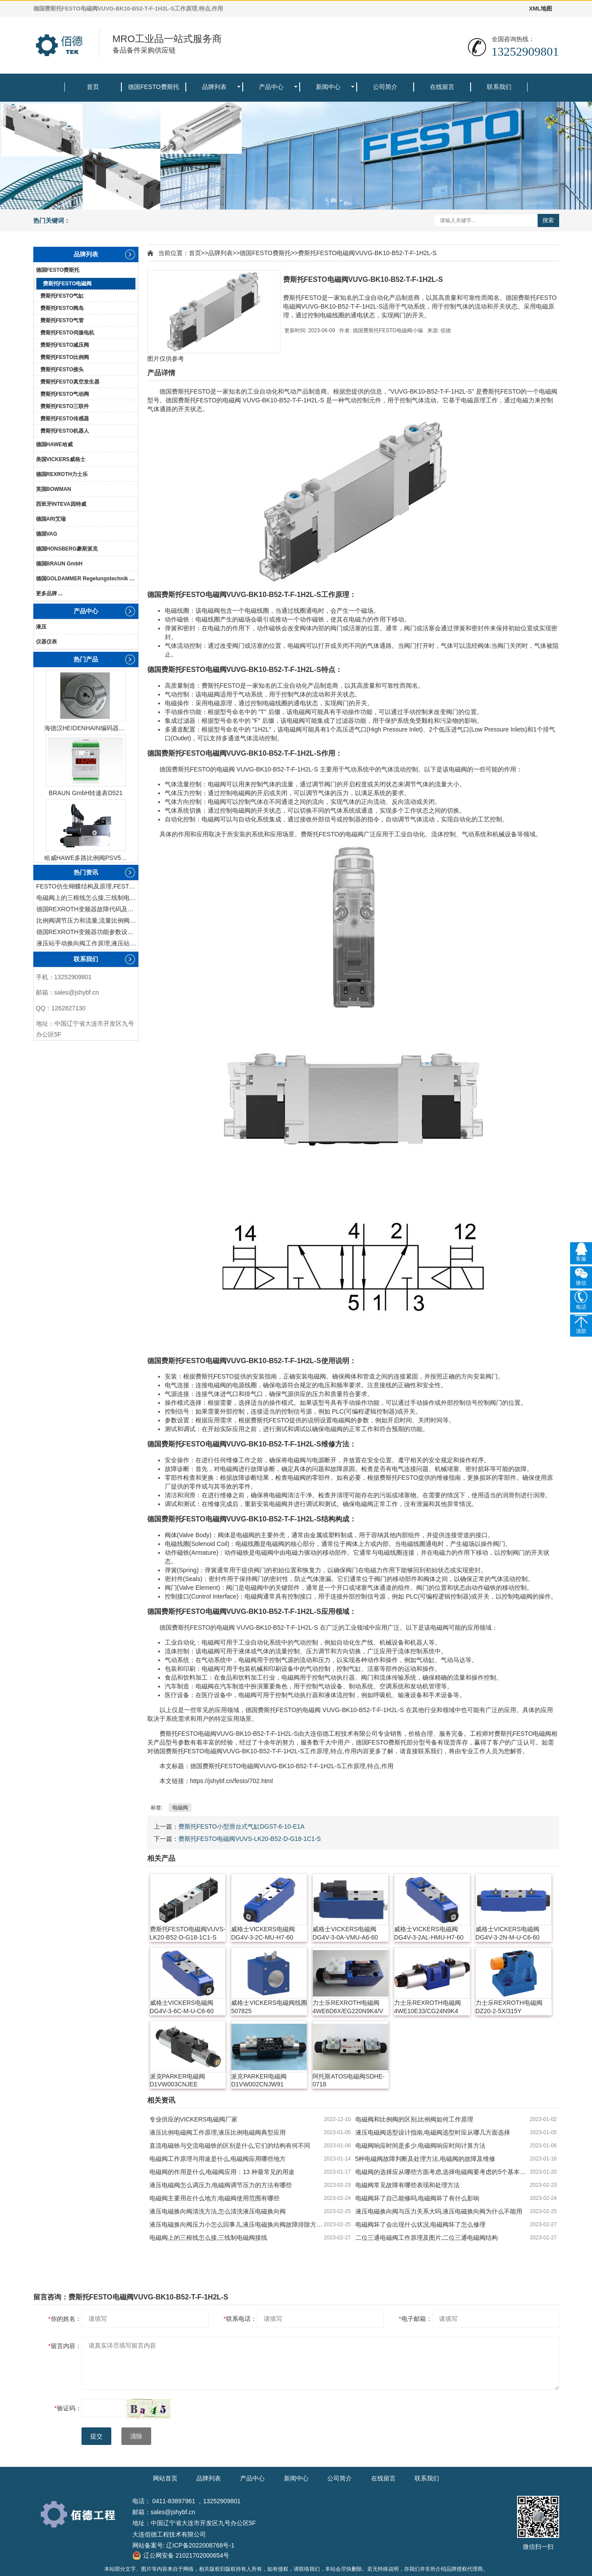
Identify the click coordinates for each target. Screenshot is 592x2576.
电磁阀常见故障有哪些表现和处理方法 (407, 2185)
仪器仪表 (46, 642)
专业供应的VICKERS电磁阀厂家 (193, 2119)
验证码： (67, 2408)
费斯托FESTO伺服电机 (67, 333)
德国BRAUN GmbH (59, 564)
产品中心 (271, 86)
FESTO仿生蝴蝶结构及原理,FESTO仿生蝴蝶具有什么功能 (87, 886)
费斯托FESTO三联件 (64, 406)
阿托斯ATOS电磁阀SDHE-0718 (348, 2080)
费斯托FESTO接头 (62, 369)
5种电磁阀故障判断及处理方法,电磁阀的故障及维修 (425, 2158)
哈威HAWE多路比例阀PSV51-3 (86, 857)
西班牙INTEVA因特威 (61, 504)
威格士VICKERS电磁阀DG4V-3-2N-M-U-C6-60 (507, 1933)
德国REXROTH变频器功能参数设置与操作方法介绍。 (87, 931)
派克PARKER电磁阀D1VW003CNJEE (178, 2080)
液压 (41, 627)
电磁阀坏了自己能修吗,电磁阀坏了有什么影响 (417, 2198)
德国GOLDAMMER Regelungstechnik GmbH (87, 579)
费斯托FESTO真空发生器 (70, 382)
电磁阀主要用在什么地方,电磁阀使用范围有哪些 (214, 2198)
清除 (136, 2436)
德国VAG (46, 534)
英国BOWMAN (53, 489)
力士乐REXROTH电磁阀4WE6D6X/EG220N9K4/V (347, 2007)
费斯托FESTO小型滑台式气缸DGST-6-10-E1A (241, 1826)
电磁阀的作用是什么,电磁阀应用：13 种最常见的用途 (221, 2171)
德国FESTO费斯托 (153, 86)
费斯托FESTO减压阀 (64, 345)
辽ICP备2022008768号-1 (200, 2545)
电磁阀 (548, 391)
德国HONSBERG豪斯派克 (67, 549)
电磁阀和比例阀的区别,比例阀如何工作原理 (414, 2119)
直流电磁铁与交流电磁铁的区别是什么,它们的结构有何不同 (230, 2145)
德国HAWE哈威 (54, 444)
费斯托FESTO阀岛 (62, 308)
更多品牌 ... (49, 593)
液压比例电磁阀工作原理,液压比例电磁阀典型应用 (217, 2132)
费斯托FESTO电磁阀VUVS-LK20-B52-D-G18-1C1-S (249, 1838)
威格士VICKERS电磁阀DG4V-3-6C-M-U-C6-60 (182, 2007)
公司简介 (385, 86)
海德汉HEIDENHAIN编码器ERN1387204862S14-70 (86, 728)
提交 (96, 2436)
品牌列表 (214, 86)
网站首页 (165, 2478)
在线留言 (442, 86)
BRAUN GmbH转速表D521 (86, 792)
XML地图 (540, 8)
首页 (93, 86)
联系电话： (239, 2318)
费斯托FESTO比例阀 (64, 357)
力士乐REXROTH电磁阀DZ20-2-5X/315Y (508, 2007)
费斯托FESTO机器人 (64, 431)
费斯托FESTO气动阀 (64, 394)
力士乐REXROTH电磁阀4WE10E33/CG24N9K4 (427, 2007)
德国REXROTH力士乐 (62, 474)
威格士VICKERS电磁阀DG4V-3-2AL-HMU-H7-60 (429, 1933)
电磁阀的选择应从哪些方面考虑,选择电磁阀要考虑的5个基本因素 (442, 2171)
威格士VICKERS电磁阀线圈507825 (269, 2007)
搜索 (548, 220)
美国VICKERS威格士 (60, 459)
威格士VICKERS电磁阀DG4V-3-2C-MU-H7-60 (262, 1933)
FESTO (200, 391)
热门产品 (86, 659)
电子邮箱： (415, 2318)
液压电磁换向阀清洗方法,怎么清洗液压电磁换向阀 (217, 2211)
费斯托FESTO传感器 (64, 419)
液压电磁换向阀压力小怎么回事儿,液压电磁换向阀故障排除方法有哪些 (236, 2224)
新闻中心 (328, 86)
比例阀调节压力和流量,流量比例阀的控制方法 (87, 920)
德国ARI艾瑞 (51, 519)
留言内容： (64, 2345)
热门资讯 (86, 872)
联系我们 (499, 86)
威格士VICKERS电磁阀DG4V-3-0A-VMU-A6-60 (345, 1933)
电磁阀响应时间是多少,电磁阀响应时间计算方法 (420, 2145)
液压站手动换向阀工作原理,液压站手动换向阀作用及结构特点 (87, 943)
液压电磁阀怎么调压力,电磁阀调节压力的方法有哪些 (220, 2185)
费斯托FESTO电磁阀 (67, 284)
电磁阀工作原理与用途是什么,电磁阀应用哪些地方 (217, 2158)
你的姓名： (64, 2318)
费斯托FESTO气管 (62, 320)
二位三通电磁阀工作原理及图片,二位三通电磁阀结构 (426, 2237)
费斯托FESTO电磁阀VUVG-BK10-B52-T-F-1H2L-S (367, 252)
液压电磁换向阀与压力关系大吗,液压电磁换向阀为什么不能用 (439, 2211)
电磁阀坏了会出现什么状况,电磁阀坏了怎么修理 (420, 2224)
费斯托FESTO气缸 (62, 296)
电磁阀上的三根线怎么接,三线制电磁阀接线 (87, 897)
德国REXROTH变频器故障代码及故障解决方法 (87, 909)
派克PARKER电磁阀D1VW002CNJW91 (259, 2080)
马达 (459, 1659)
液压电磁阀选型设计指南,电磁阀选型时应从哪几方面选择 (432, 2132)
